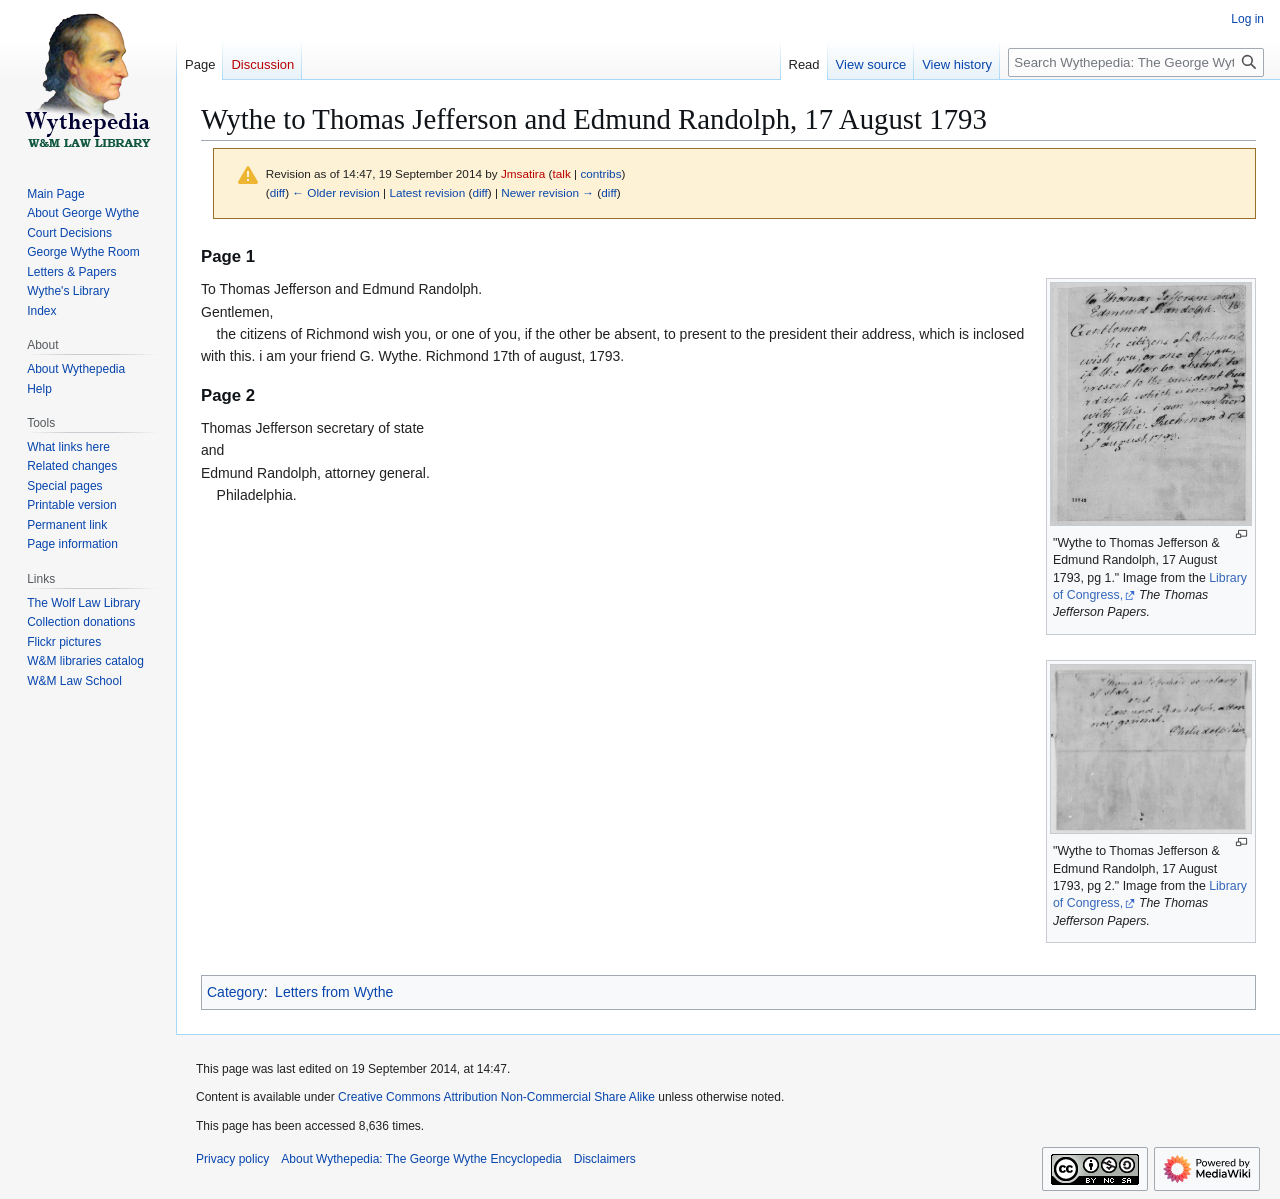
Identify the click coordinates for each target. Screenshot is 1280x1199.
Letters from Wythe (334, 992)
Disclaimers (605, 1159)
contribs (600, 173)
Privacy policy (232, 1159)
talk (562, 173)
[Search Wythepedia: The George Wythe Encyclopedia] (1136, 62)
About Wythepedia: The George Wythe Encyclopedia (421, 1159)
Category (235, 992)
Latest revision (427, 192)
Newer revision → (547, 192)
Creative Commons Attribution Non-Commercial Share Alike (496, 1097)
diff (277, 192)
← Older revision (336, 192)
